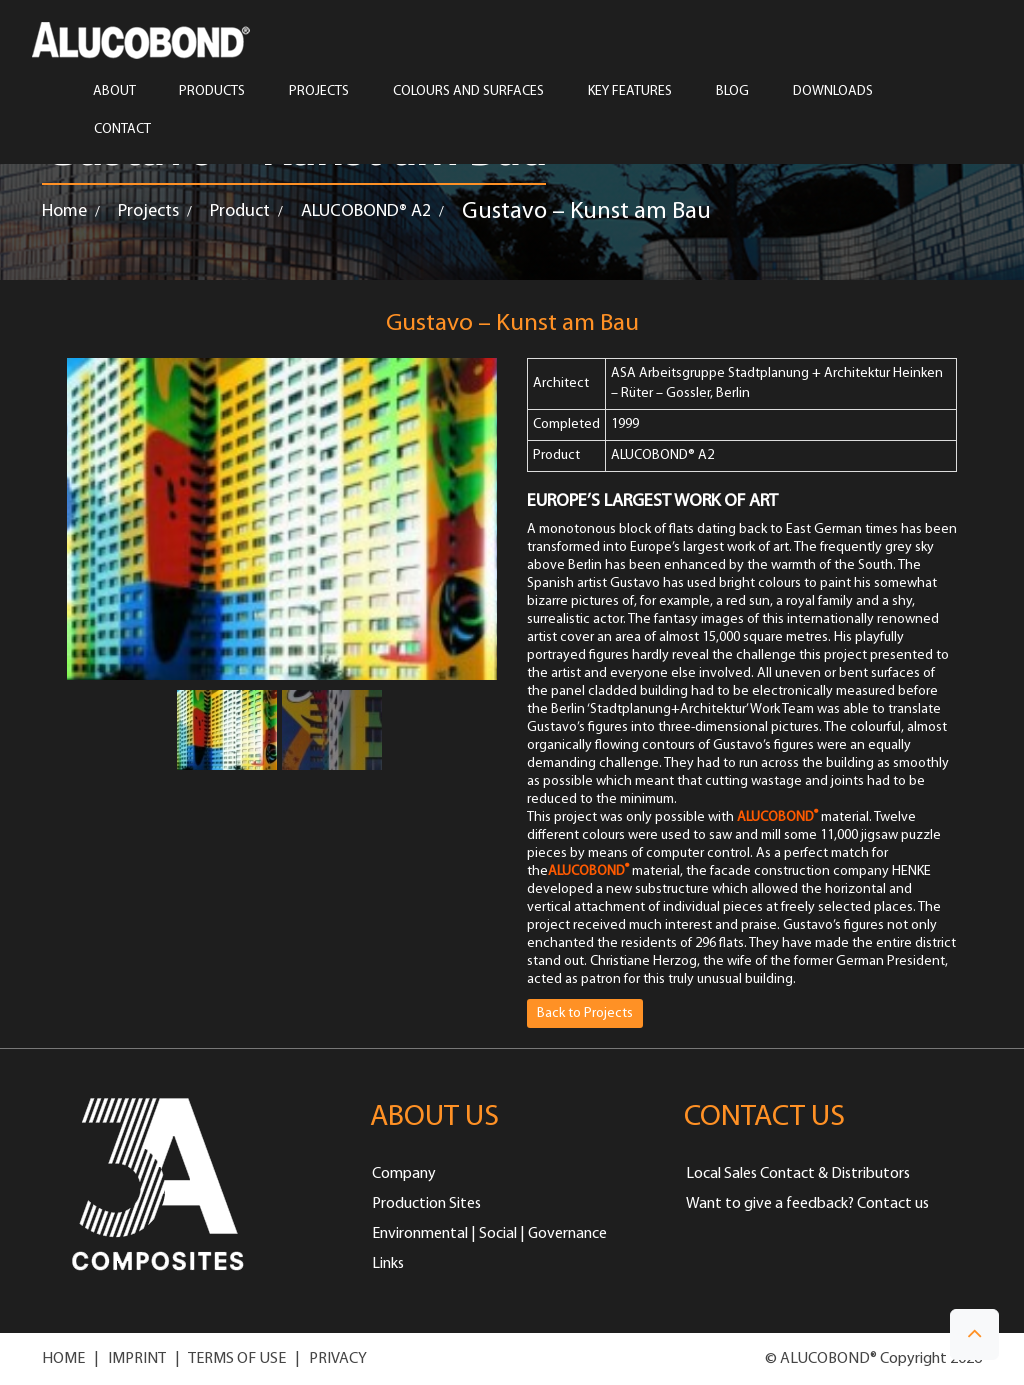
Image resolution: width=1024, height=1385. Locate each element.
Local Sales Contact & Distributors (798, 1174)
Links (388, 1264)
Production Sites (426, 1204)
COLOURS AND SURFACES (468, 92)
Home (64, 211)
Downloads (833, 92)
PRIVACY (338, 1359)
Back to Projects (585, 1013)
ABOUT (114, 92)
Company (404, 1174)
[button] (974, 1334)
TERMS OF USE (237, 1359)
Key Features (630, 92)
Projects (148, 211)
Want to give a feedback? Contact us (807, 1204)
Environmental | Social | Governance (489, 1234)
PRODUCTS (212, 92)
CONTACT (122, 130)
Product (240, 211)
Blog (732, 92)
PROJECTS (319, 92)
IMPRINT (137, 1359)
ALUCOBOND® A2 (366, 211)
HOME (63, 1359)
